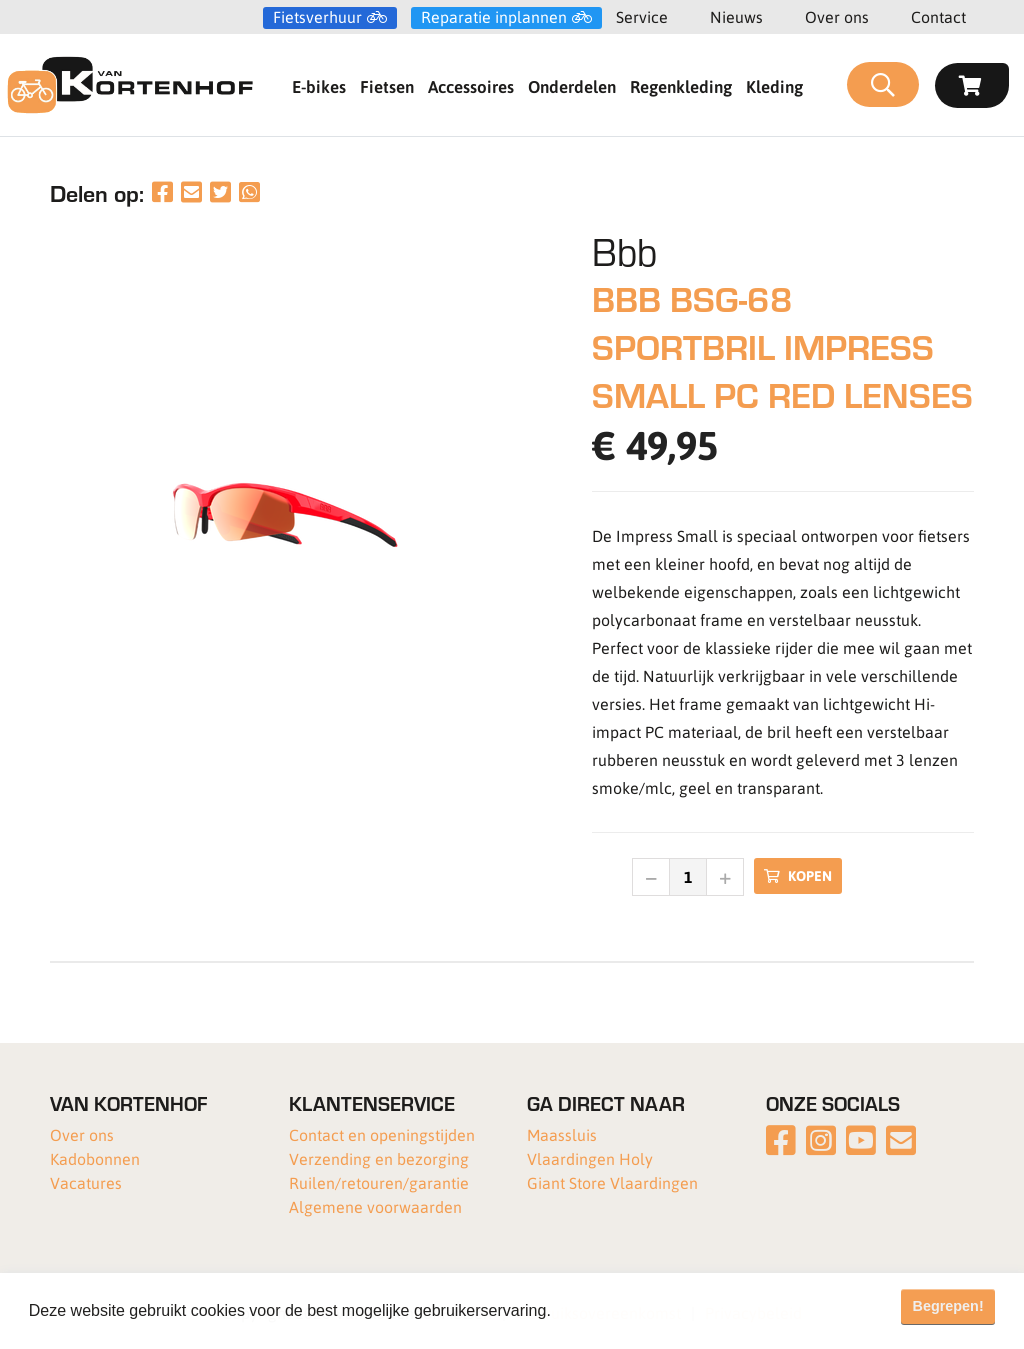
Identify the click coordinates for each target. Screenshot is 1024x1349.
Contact (938, 16)
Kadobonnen (95, 1158)
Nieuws (736, 16)
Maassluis (562, 1134)
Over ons (837, 16)
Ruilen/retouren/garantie (379, 1182)
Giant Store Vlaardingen (612, 1182)
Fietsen (387, 86)
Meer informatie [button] (613, 1310)
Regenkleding (681, 86)
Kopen (798, 875)
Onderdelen (572, 86)
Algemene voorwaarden (375, 1206)
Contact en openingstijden (382, 1134)
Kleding (774, 86)
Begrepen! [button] (948, 1306)
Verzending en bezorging (379, 1158)
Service (642, 16)
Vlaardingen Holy (590, 1158)
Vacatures (86, 1182)
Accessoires (471, 86)
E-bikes (319, 86)
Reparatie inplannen (494, 17)
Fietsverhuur (317, 17)
